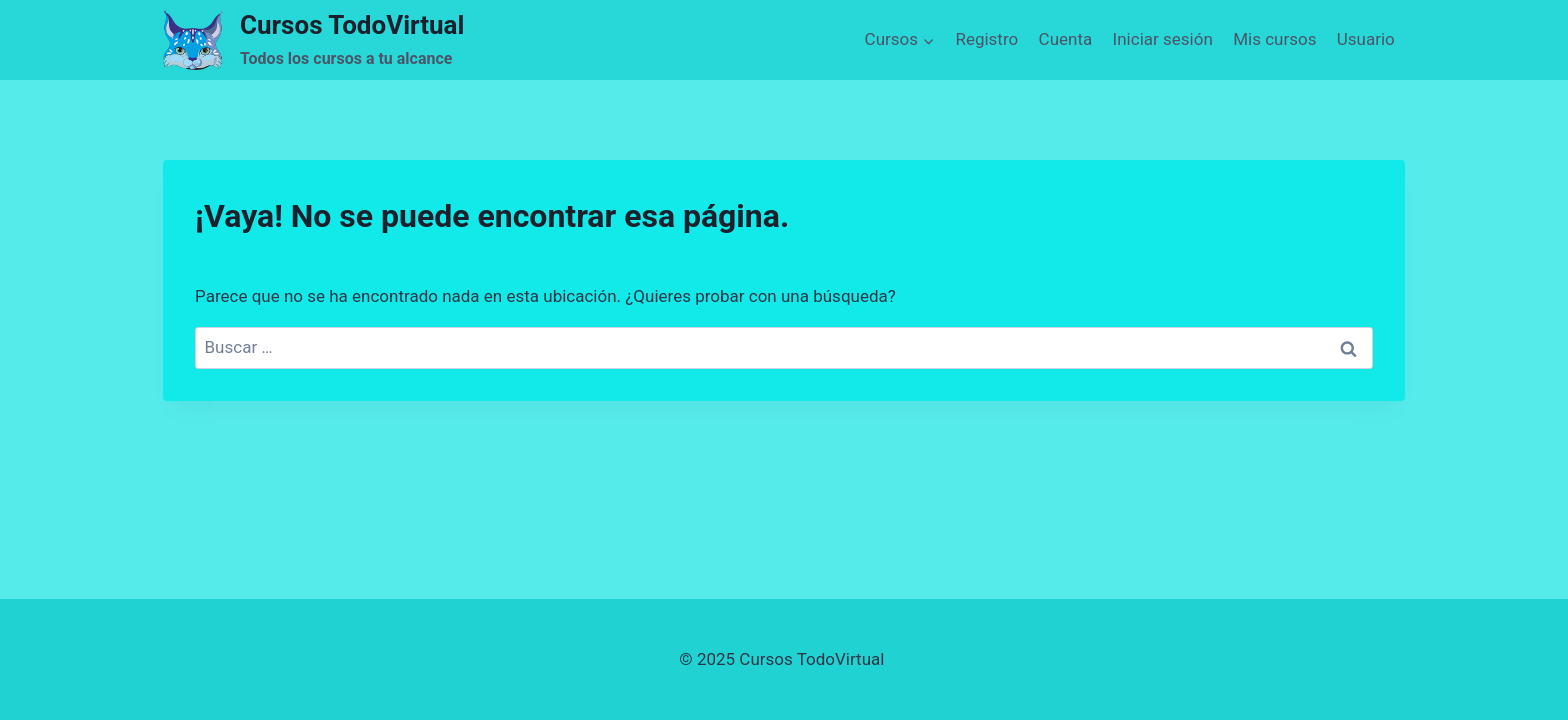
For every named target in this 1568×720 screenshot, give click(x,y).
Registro (986, 39)
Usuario (1366, 39)
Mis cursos (1274, 39)
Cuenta (1066, 39)
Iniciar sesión (1163, 39)
